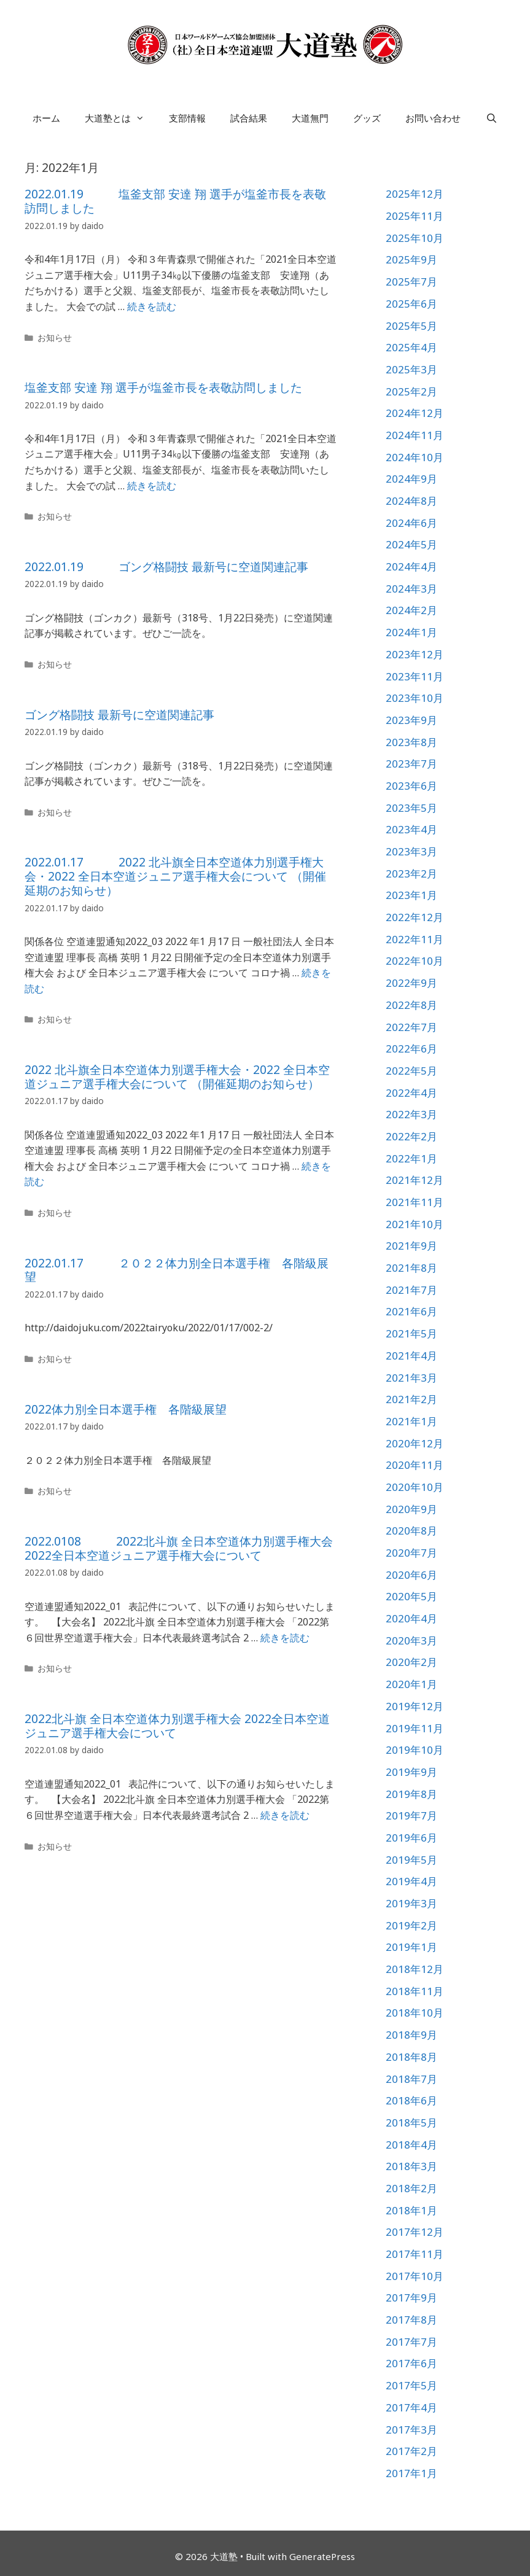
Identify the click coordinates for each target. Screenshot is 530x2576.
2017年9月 (411, 2297)
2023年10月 (414, 698)
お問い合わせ (433, 118)
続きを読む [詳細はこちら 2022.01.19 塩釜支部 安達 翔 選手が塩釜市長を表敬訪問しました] (151, 306)
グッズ (367, 118)
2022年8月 (411, 1005)
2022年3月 (411, 1114)
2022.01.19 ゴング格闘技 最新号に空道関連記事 (166, 567)
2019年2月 (411, 1925)
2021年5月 (411, 1333)
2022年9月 (411, 983)
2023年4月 (411, 829)
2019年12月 (414, 1706)
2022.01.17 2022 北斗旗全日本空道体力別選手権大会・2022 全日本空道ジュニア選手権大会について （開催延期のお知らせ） (175, 876)
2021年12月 (414, 1180)
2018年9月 (411, 2035)
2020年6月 (411, 1575)
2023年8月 (411, 742)
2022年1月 (411, 1158)
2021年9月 (411, 1246)
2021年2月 (411, 1399)
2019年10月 (414, 1750)
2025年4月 (411, 347)
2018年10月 (414, 2013)
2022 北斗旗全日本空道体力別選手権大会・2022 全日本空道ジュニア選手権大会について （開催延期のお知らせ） (177, 1077)
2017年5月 (411, 2385)
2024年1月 (411, 632)
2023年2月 (411, 873)
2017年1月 (411, 2473)
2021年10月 (414, 1224)
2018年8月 (411, 2057)
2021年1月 (411, 1421)
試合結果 (248, 118)
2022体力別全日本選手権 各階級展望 (126, 1409)
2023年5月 (411, 808)
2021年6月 (411, 1311)
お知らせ (54, 337)
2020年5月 (411, 1596)
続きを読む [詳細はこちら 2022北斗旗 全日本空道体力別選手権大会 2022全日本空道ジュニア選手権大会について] (285, 1815)
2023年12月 (414, 654)
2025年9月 (411, 259)
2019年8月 (411, 1794)
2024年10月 (414, 457)
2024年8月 (411, 501)
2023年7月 (411, 764)
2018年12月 (414, 1969)
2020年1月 (411, 1684)
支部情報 (187, 118)
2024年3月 (411, 589)
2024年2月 (411, 610)
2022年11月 (414, 939)
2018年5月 (411, 2122)
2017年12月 (414, 2232)
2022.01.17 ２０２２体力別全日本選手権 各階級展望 (177, 1270)
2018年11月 (414, 1991)
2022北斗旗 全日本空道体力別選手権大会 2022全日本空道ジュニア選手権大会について (177, 1726)
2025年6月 (411, 304)
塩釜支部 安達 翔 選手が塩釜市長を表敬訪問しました (163, 387)
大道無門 (310, 118)
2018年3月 (411, 2166)
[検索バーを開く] (491, 117)
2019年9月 (411, 1772)
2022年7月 (411, 1027)
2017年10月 (414, 2276)
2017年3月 (411, 2429)
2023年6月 (411, 786)
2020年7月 (411, 1553)
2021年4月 (411, 1355)
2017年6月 (411, 2363)
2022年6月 (411, 1048)
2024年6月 (411, 523)
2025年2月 (411, 391)
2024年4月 (411, 566)
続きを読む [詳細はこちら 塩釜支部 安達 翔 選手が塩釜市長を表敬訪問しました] (151, 485)
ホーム (46, 118)
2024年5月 (411, 544)
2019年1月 (411, 1947)
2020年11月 (414, 1465)
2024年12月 (414, 413)
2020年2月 (411, 1662)
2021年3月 (411, 1378)
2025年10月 (414, 238)
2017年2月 (411, 2451)
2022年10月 (414, 961)
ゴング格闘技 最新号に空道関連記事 (119, 715)
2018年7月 (411, 2079)
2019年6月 (411, 1838)
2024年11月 (414, 435)
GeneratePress (322, 2556)
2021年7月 (411, 1290)
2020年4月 (411, 1618)
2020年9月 (411, 1509)
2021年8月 (411, 1268)
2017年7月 (411, 2342)
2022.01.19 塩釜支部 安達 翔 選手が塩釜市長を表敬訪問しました (175, 201)
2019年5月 (411, 1860)
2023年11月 (414, 676)
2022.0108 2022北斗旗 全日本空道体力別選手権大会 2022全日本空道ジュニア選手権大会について (179, 1548)
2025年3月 (411, 369)
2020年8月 (411, 1530)
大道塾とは (121, 117)
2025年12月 (414, 194)
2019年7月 (411, 1815)
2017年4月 (411, 2407)
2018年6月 (411, 2100)
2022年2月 (411, 1136)
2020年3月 (411, 1640)
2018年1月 (411, 2210)
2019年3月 (411, 1903)
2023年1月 (411, 895)
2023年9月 (411, 720)
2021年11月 (414, 1202)
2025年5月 (411, 326)
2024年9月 (411, 479)
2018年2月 (411, 2188)
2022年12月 (414, 917)
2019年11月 (414, 1728)
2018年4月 (411, 2145)
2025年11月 (414, 216)
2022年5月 (411, 1071)
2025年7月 (411, 281)
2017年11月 (414, 2254)
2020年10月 (414, 1487)
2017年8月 (411, 2320)
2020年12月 (414, 1443)
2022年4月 (411, 1093)
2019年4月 (411, 1881)
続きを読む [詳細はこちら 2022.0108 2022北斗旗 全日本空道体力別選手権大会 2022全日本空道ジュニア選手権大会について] (285, 1637)
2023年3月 (411, 851)
